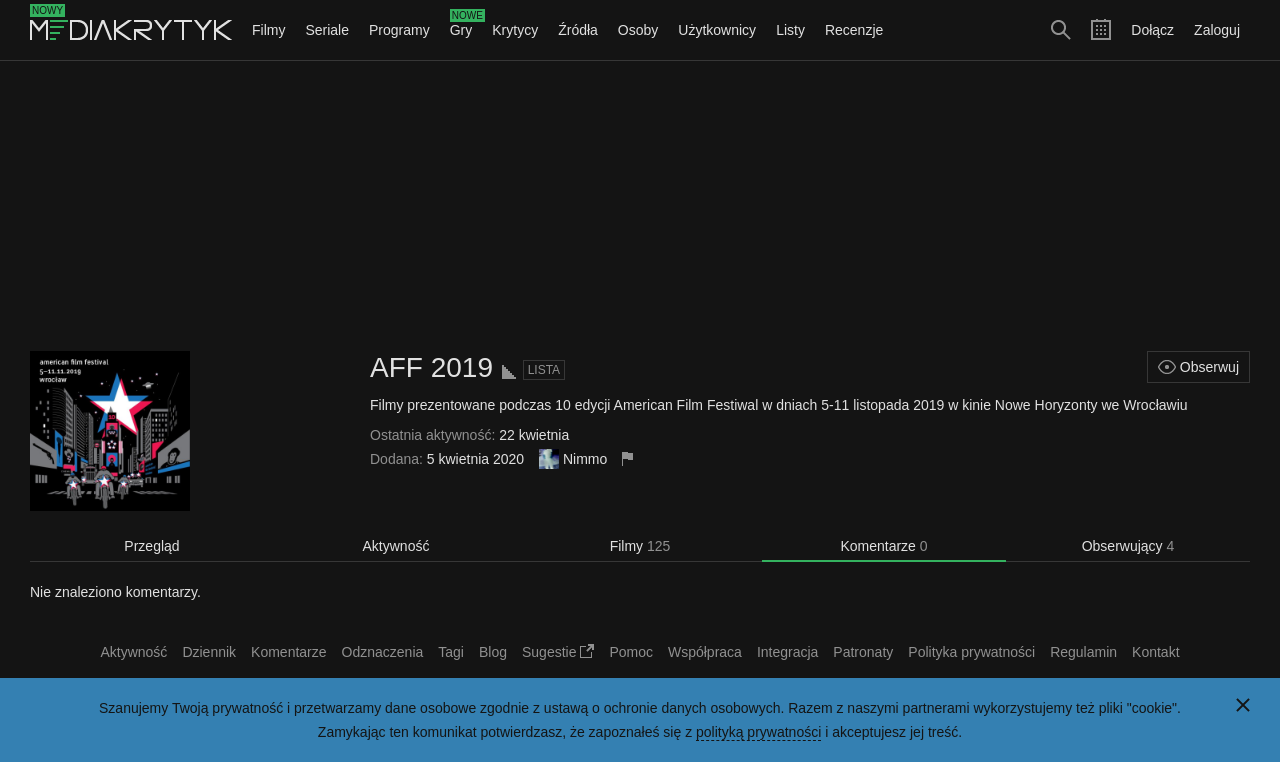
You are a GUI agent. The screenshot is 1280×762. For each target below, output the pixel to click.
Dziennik (209, 652)
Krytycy (515, 30)
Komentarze (883, 546)
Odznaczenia (383, 652)
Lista (544, 370)
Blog (493, 652)
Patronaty (863, 652)
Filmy (268, 30)
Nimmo (585, 459)
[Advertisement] (640, 206)
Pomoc (631, 652)
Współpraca (705, 652)
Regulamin (1083, 652)
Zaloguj (1217, 30)
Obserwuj (1198, 367)
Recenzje (854, 30)
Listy (790, 30)
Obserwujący (1128, 546)
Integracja (787, 652)
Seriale (327, 30)
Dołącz (1152, 30)
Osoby (638, 30)
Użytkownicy (717, 30)
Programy (399, 30)
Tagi (451, 652)
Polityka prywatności (971, 652)
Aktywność (396, 546)
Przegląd (151, 546)
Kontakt (1155, 652)
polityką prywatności (758, 732)
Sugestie (558, 652)
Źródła (578, 30)
